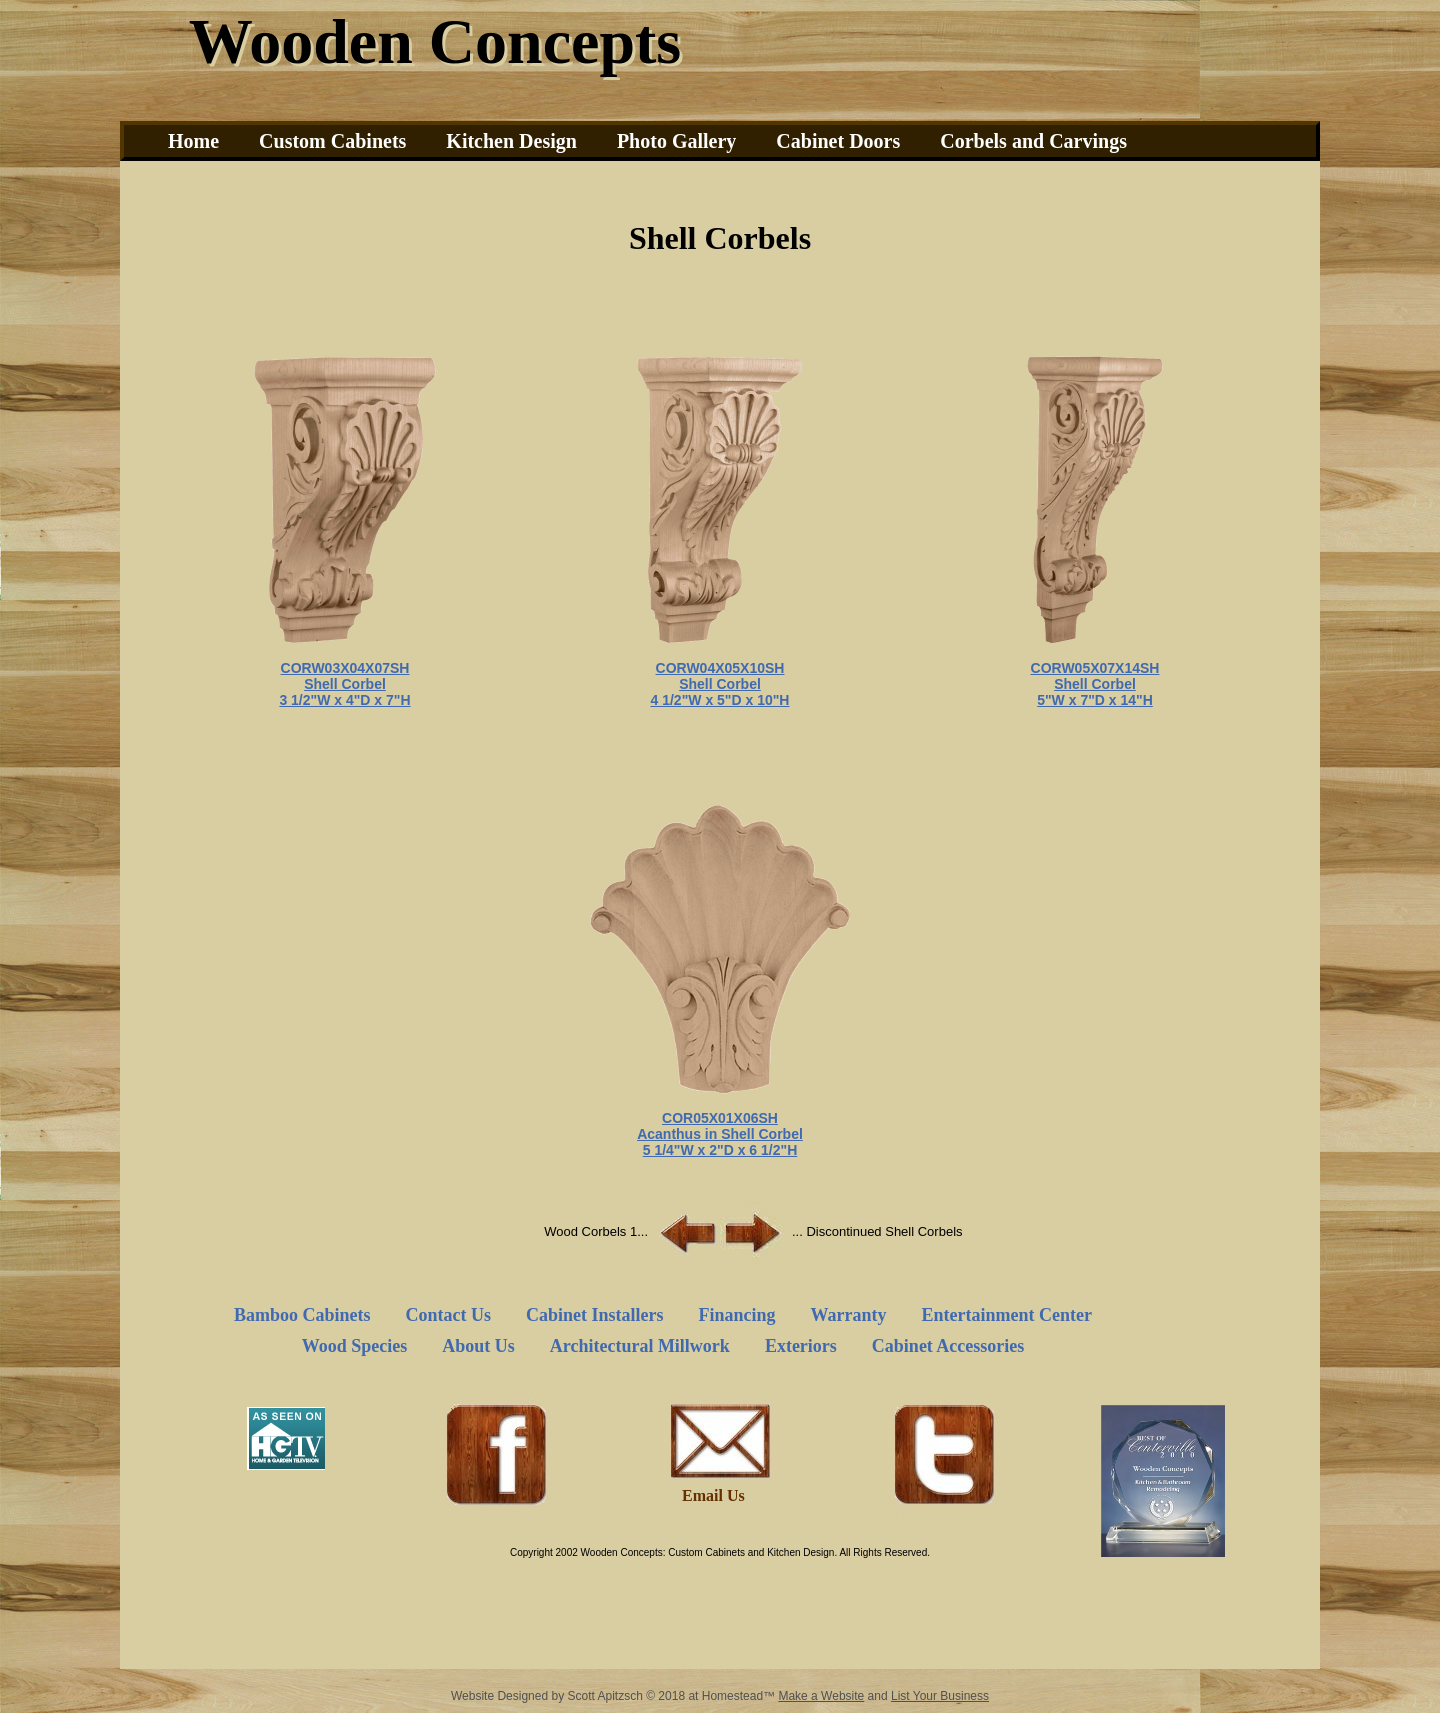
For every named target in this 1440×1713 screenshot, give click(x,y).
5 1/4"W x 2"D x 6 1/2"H (720, 1150)
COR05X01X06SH (720, 1118)
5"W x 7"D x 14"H (1095, 700)
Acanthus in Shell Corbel (720, 1134)
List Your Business (940, 1696)
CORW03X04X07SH (345, 668)
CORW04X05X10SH (720, 668)
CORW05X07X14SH (1095, 668)
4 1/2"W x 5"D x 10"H (720, 700)
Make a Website (821, 1696)
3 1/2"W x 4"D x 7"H (344, 700)
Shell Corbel (345, 684)
